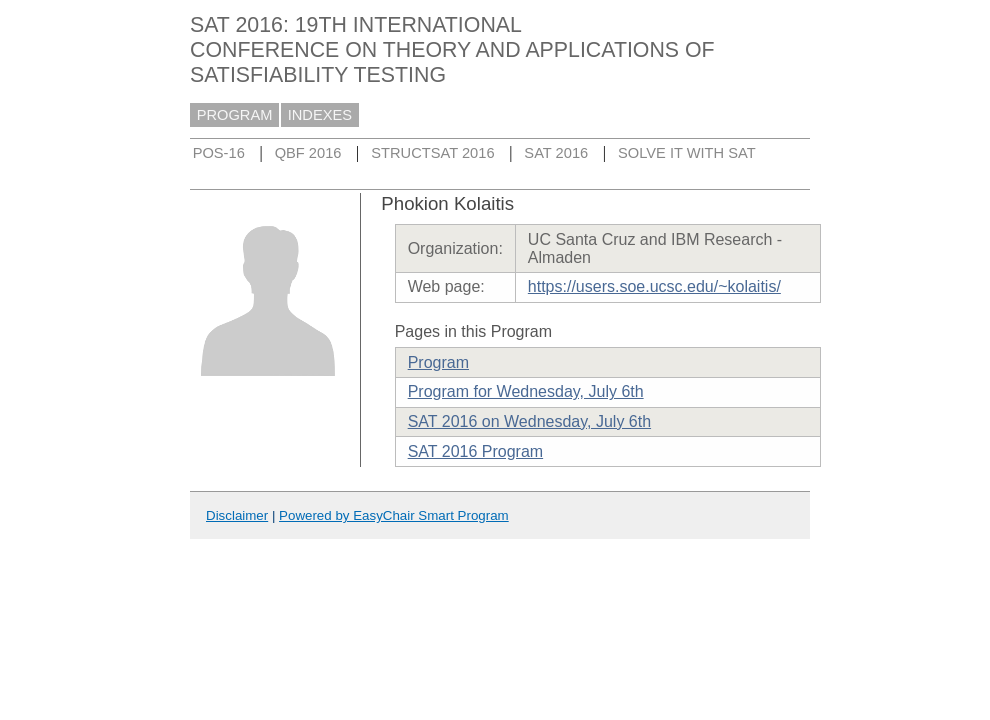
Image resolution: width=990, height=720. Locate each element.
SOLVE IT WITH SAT (687, 153)
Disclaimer (237, 515)
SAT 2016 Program (475, 451)
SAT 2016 (556, 153)
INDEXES (320, 115)
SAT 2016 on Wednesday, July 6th (529, 421)
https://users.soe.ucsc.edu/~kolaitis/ (654, 286)
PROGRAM (235, 115)
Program (438, 362)
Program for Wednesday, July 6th (526, 391)
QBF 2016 (308, 153)
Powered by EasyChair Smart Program (394, 515)
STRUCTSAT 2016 (432, 153)
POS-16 (219, 153)
